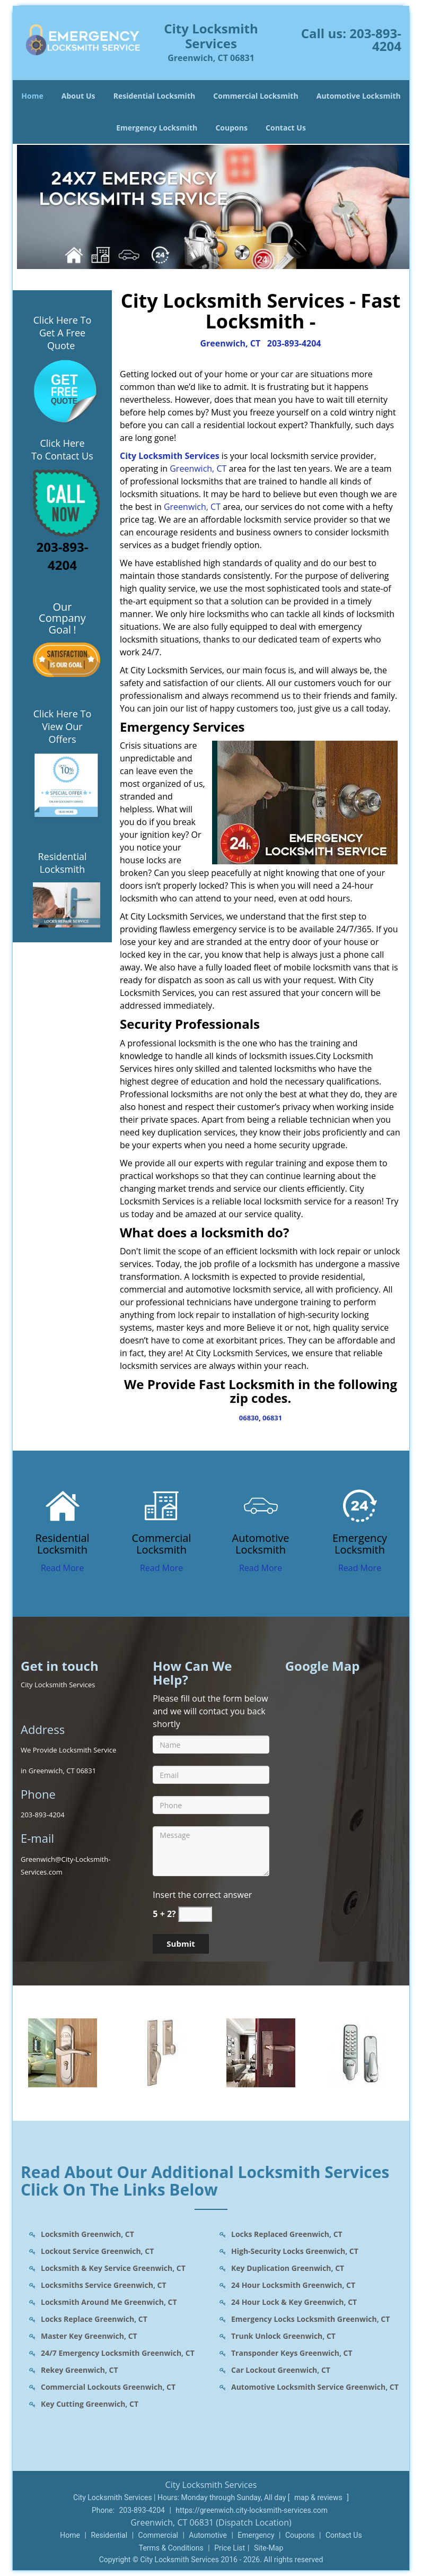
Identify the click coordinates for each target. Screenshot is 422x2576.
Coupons (231, 128)
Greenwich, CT (230, 343)
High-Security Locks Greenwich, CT (294, 2251)
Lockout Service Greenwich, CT (97, 2251)
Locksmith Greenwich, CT (87, 2234)
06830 (249, 1418)
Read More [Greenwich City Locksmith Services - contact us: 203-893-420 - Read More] (62, 1568)
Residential (109, 2535)
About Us (78, 96)
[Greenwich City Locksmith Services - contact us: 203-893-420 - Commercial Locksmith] (161, 1544)
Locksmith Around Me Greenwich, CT (109, 2302)
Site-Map (268, 2548)
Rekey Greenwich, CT (79, 2370)
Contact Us (286, 128)
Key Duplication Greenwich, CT (287, 2268)
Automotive (208, 2535)
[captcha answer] (195, 1914)
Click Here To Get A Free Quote (62, 333)
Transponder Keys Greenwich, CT (292, 2353)
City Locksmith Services (169, 456)
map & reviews (319, 2497)
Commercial (158, 2535)
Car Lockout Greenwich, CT (280, 2370)
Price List (229, 2548)
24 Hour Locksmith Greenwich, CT (293, 2285)
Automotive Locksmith (358, 96)
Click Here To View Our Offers (62, 726)
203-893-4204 (375, 39)
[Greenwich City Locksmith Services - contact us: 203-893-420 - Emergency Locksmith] (359, 1544)
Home (32, 96)
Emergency (256, 2535)
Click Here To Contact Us (62, 449)
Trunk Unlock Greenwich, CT (283, 2336)
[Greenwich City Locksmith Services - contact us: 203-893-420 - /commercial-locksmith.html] (161, 1505)
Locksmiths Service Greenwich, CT (103, 2285)
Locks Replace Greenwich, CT (94, 2319)
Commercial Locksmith (255, 96)
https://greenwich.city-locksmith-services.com (251, 2510)
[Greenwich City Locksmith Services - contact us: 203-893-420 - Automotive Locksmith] (260, 1544)
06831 (272, 1418)
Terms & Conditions (171, 2548)
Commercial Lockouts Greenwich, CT (108, 2387)
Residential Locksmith (154, 96)
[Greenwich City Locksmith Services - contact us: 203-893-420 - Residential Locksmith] (62, 1544)
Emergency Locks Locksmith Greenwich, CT (310, 2319)
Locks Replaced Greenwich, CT (286, 2234)
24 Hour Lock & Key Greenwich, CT (294, 2302)
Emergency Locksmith (156, 128)
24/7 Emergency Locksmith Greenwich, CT (118, 2353)
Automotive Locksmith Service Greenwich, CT (315, 2387)
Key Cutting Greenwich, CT (89, 2404)
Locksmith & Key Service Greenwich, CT (113, 2268)
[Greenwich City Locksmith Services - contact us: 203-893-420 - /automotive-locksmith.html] (261, 1505)
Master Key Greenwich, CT (89, 2336)
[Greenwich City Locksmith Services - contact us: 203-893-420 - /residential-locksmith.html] (62, 1505)
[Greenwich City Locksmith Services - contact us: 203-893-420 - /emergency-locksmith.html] (360, 1505)
